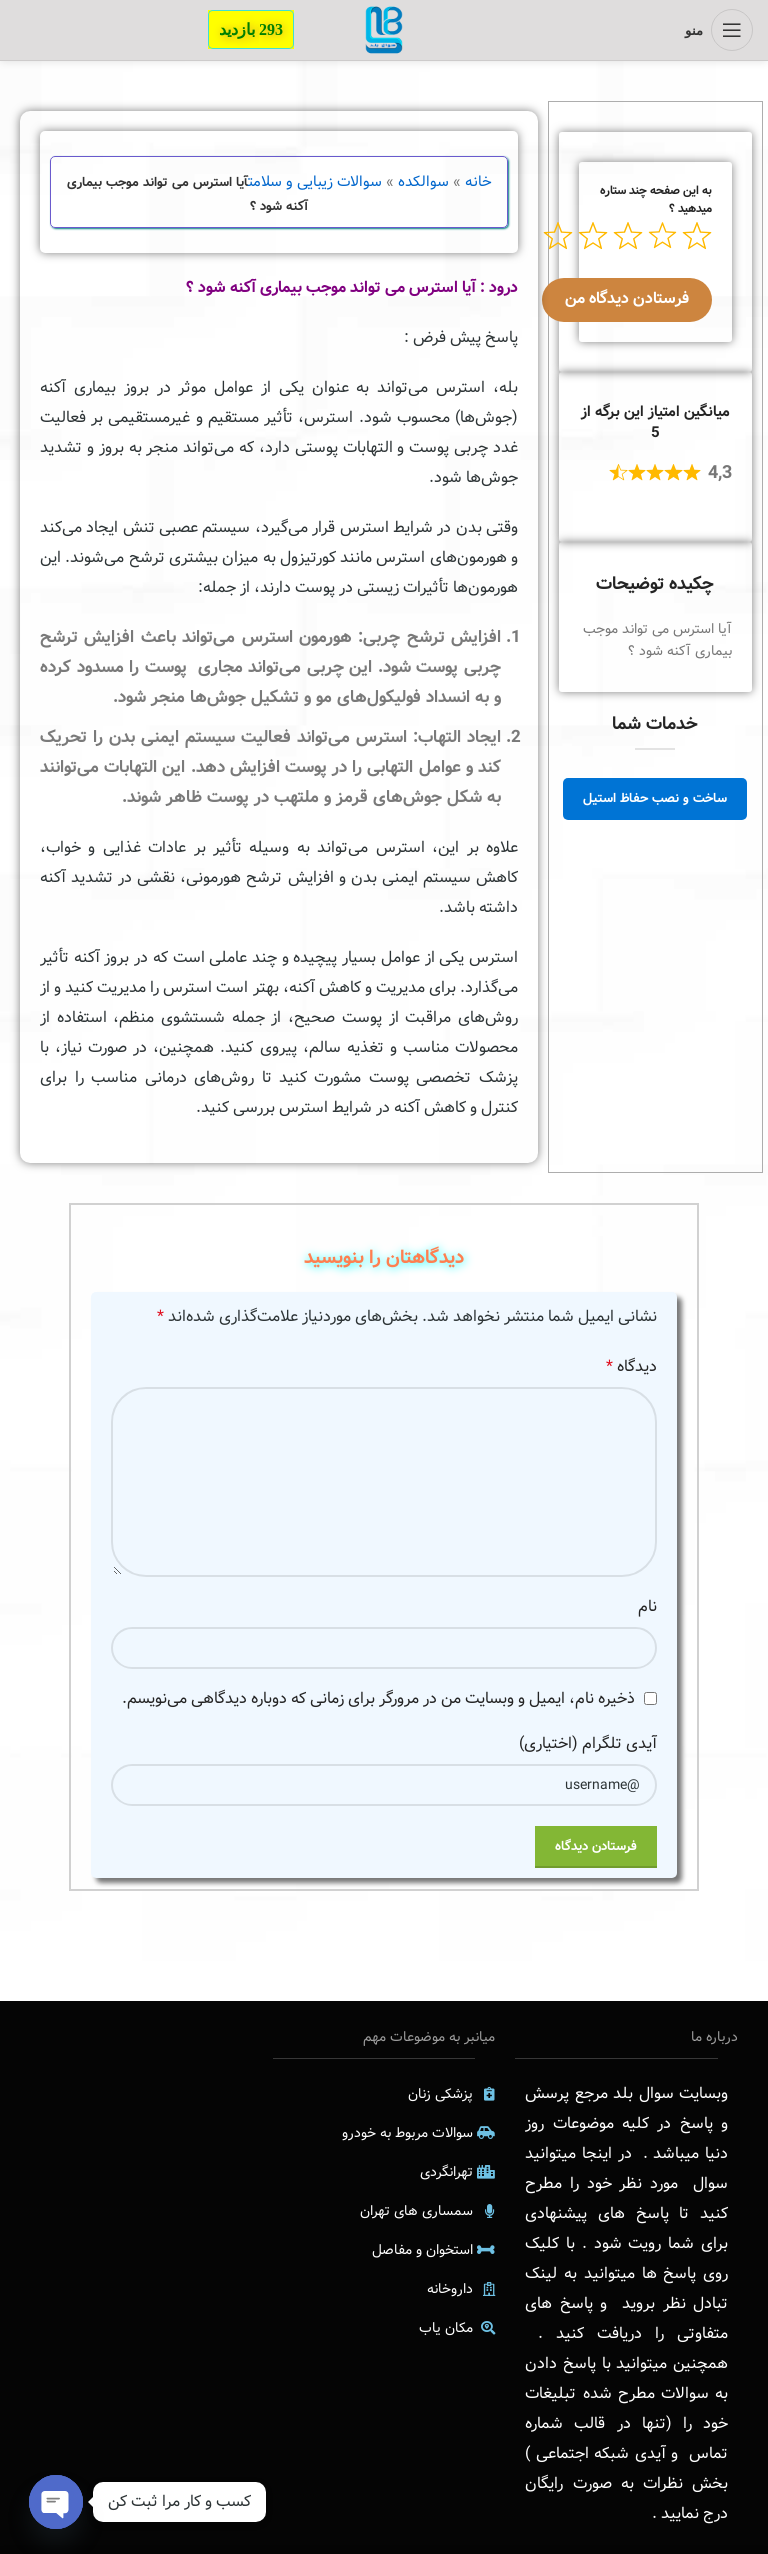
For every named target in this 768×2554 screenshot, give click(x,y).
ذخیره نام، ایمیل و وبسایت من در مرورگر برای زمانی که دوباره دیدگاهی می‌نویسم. (378, 1698)
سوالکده (423, 182)
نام (647, 1606)
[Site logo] (384, 30)
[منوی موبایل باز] (719, 30)
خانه (478, 182)
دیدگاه (631, 1366)
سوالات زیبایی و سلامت (315, 182)
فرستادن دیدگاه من (627, 298)
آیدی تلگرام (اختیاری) (588, 1743)
